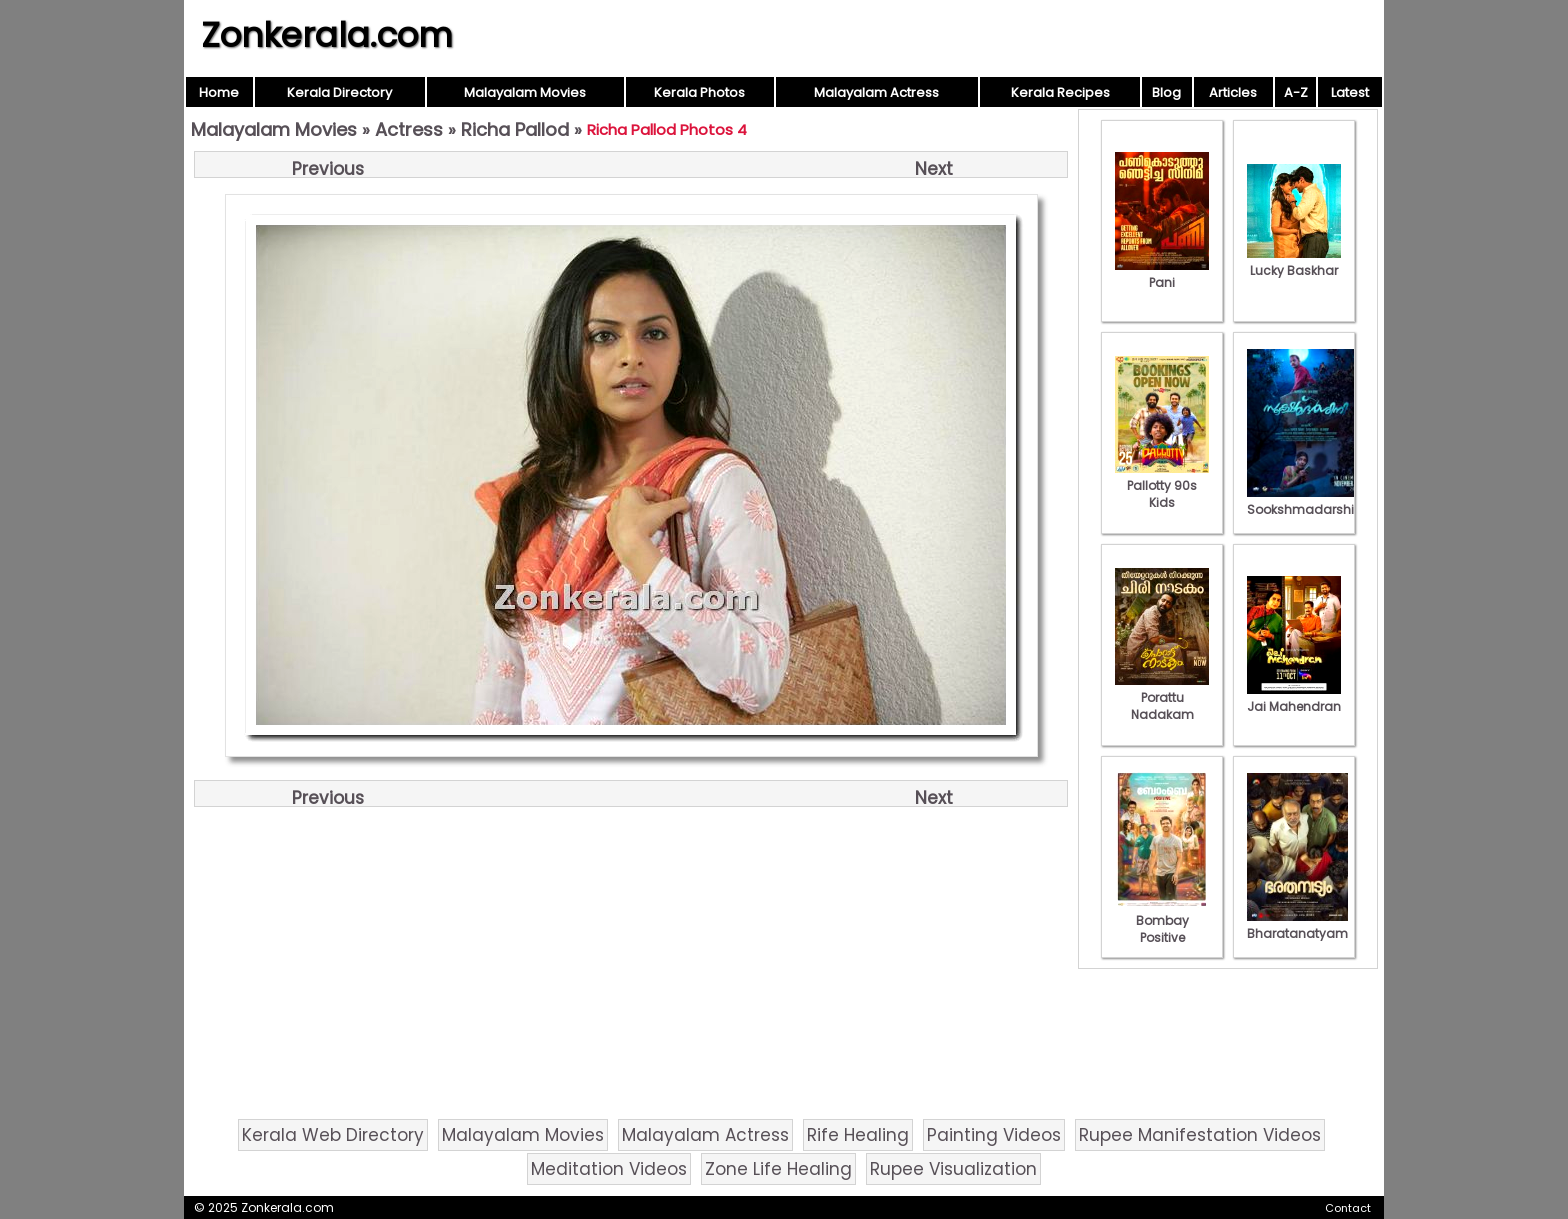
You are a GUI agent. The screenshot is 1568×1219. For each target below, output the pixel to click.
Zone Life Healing (778, 1169)
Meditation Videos (609, 1169)
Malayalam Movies (525, 92)
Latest (1350, 92)
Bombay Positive (1162, 920)
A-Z (1296, 92)
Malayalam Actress (876, 92)
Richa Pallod (515, 129)
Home (219, 92)
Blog (1166, 92)
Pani (1162, 274)
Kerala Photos (699, 92)
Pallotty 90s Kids (1162, 485)
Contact (1348, 1208)
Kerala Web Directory (333, 1135)
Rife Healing (858, 1135)
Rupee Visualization (953, 1169)
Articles (1233, 92)
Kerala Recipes (1060, 92)
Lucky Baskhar (1294, 262)
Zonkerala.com (327, 35)
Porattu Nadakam (1162, 697)
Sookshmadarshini (1306, 501)
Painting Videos (994, 1135)
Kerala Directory (339, 92)
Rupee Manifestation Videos (1200, 1135)
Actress (409, 129)
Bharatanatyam (1297, 925)
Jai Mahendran (1294, 698)
